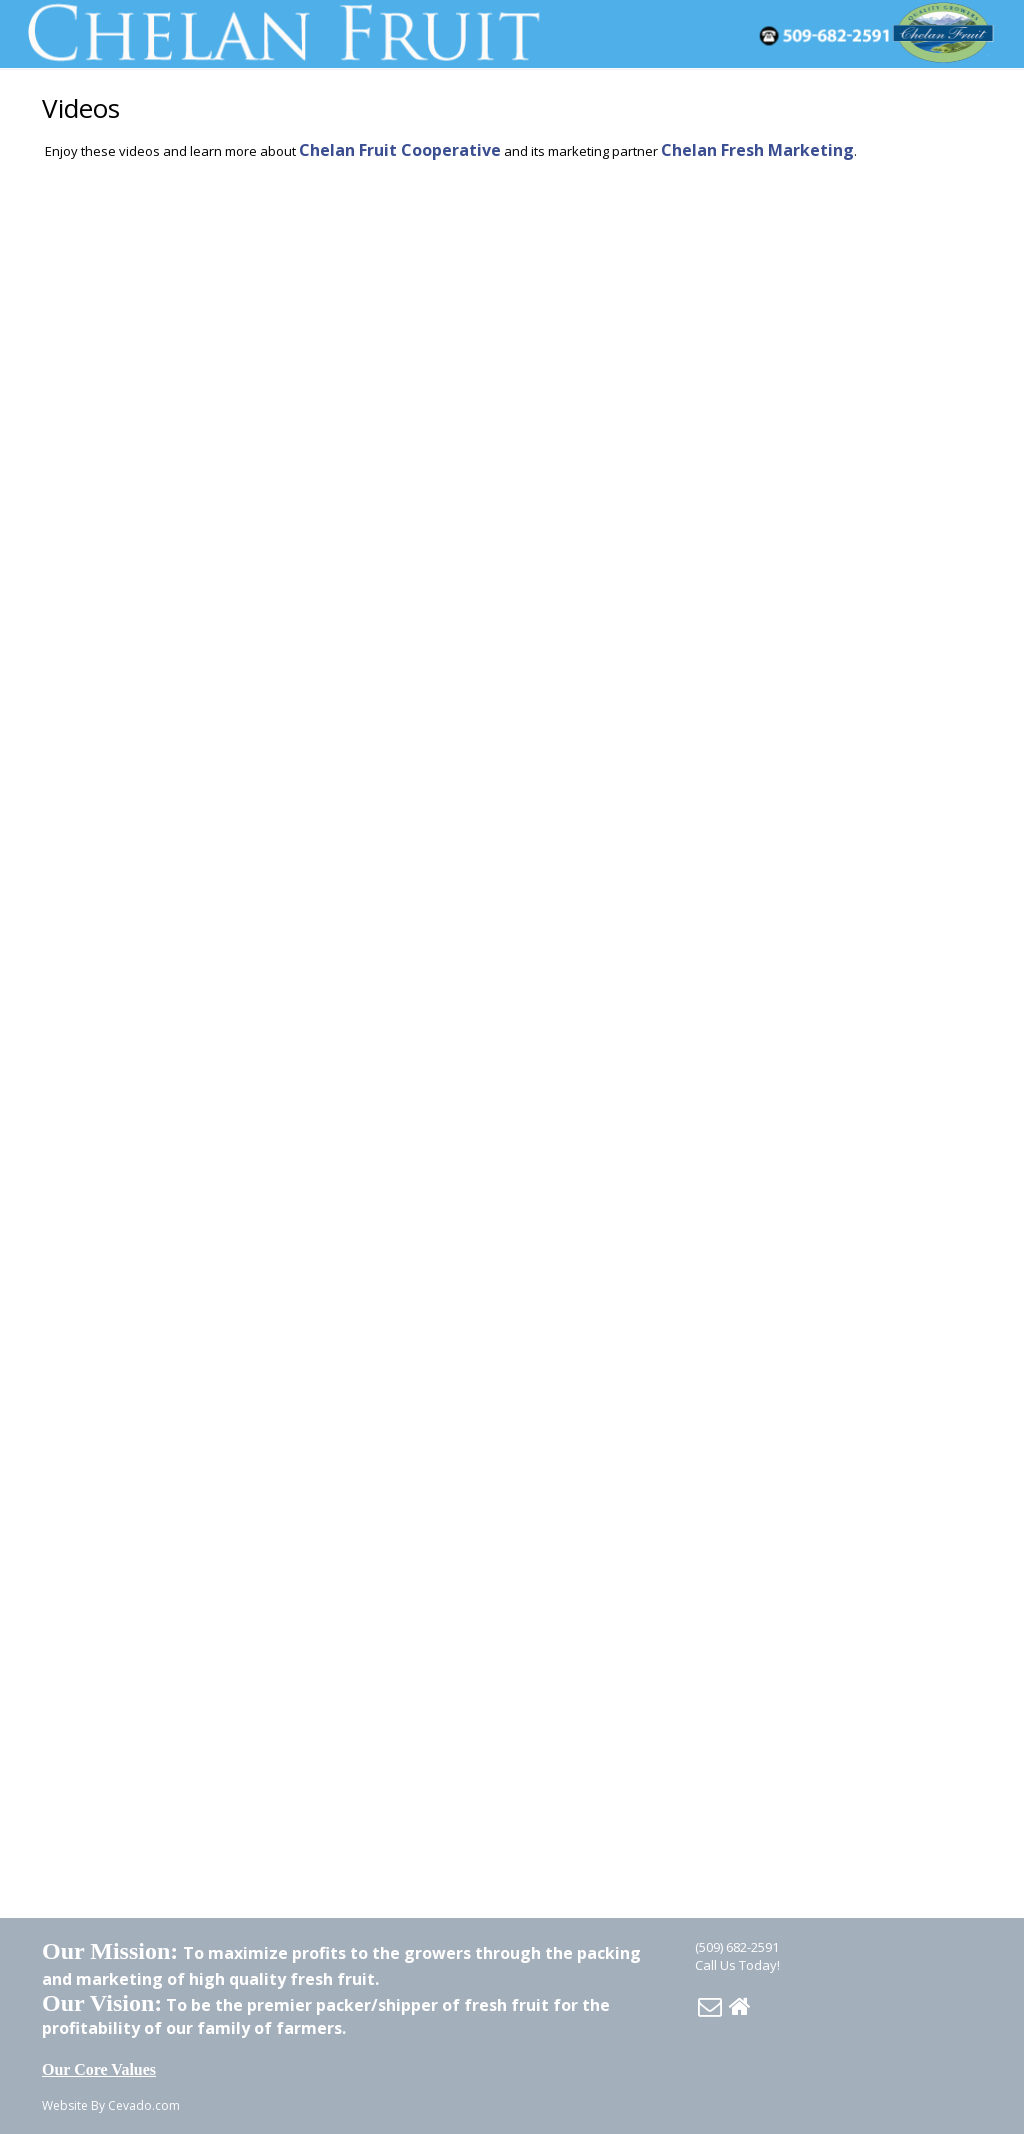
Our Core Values (99, 2069)
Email (710, 2006)
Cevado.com (144, 2105)
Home (740, 2006)
